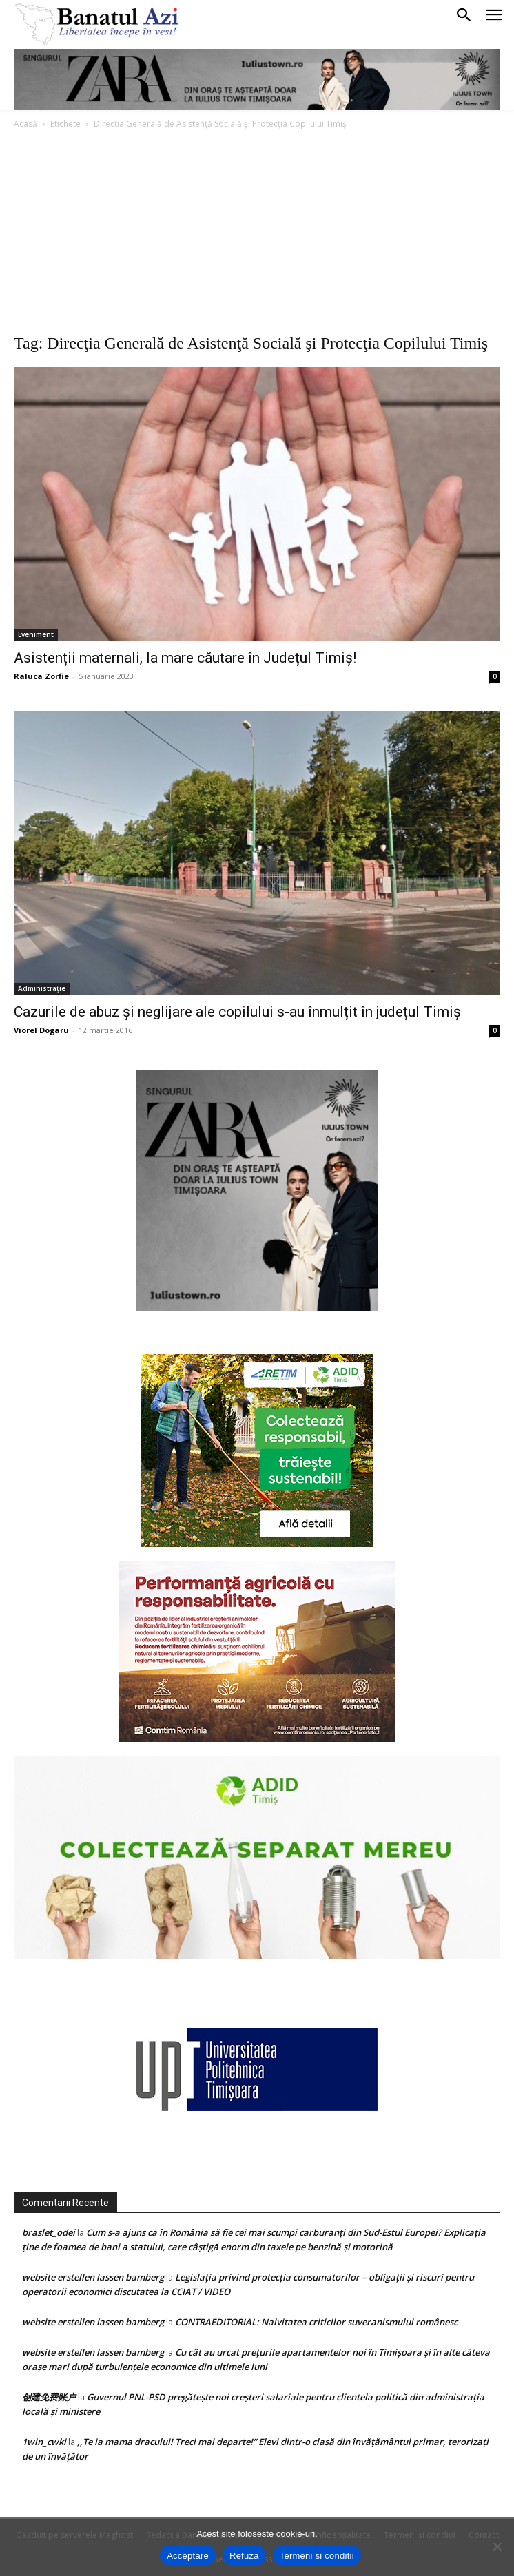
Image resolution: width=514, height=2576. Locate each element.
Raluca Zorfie (41, 676)
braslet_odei (48, 2232)
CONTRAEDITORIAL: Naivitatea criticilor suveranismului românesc (316, 2322)
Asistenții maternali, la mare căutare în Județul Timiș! (185, 658)
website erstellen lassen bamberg (93, 2277)
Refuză (244, 2556)
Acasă (25, 123)
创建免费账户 (49, 2397)
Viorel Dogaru (41, 1030)
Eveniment (36, 634)
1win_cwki (44, 2441)
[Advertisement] (257, 234)
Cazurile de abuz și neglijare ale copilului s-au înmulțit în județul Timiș (237, 1012)
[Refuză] (497, 2546)
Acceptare (188, 2556)
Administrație (41, 988)
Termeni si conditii (317, 2556)
